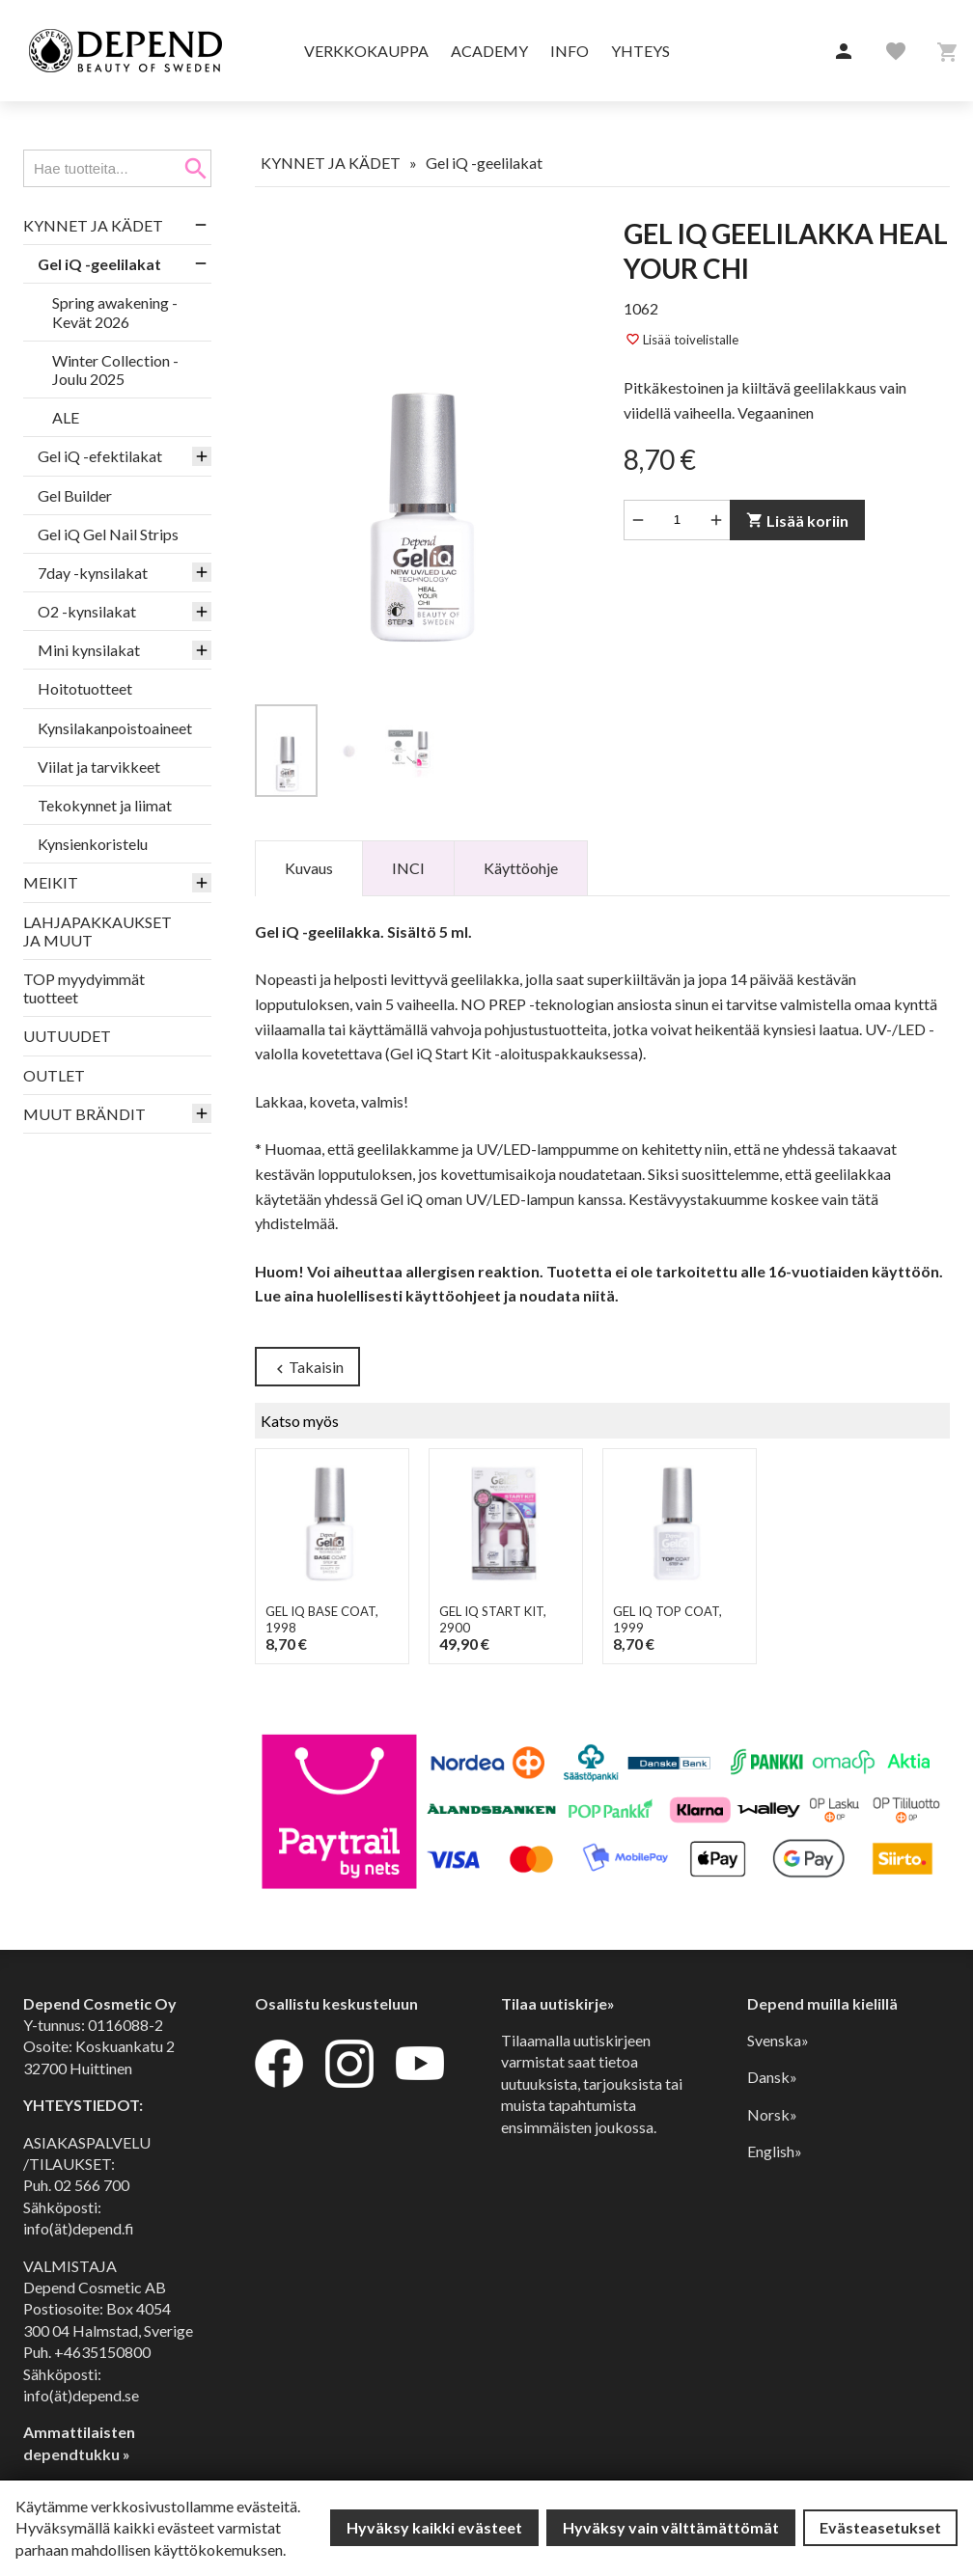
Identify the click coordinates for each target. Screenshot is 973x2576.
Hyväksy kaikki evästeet (434, 2527)
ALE (65, 417)
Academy (489, 50)
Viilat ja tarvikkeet (99, 766)
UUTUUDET (67, 1036)
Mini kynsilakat (89, 650)
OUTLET (54, 1075)
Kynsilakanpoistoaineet (115, 728)
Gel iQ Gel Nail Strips (108, 534)
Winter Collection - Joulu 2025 (115, 369)
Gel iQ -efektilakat (100, 456)
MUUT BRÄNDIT (84, 1114)
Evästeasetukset (880, 2527)
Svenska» (778, 2040)
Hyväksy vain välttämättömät (671, 2527)
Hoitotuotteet (85, 688)
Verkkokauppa (366, 50)
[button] (844, 52)
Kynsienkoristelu (93, 844)
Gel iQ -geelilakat (99, 264)
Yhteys (640, 50)
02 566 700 (91, 2185)
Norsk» (772, 2114)
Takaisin (307, 1367)
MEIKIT (50, 882)
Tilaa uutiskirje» (558, 2003)
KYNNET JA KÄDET (93, 225)
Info (569, 50)
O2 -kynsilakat (87, 611)
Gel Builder (75, 495)
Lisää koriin (797, 520)
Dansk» (772, 2077)
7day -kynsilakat (93, 572)
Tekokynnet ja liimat (105, 805)
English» (774, 2151)
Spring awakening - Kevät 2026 (115, 311)
